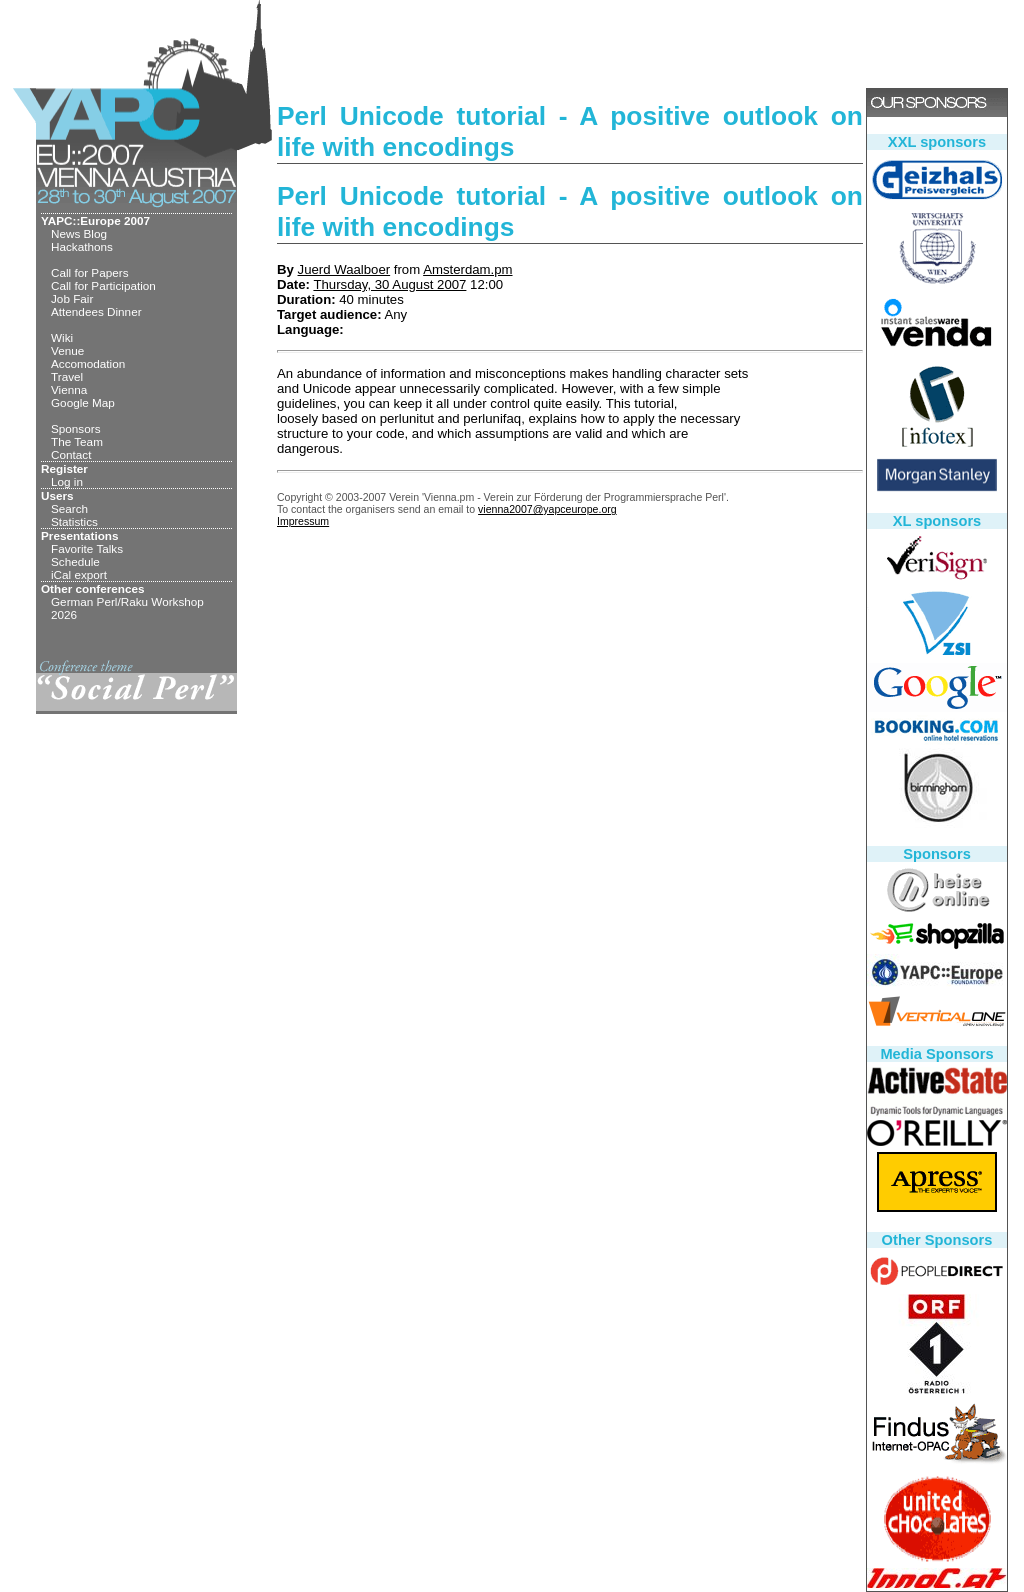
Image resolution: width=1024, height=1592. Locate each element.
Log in (67, 481)
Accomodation (88, 363)
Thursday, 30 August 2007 (389, 284)
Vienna (69, 389)
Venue (67, 350)
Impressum (303, 521)
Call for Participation (103, 285)
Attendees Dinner (96, 311)
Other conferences (93, 588)
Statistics (74, 521)
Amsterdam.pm (467, 269)
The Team (77, 441)
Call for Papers (90, 272)
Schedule (75, 561)
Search (69, 508)
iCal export (79, 574)
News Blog (79, 233)
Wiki (62, 337)
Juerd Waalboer (344, 269)
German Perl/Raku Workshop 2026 (127, 608)
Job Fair (72, 298)
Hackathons (82, 246)
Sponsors (76, 428)
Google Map (83, 402)
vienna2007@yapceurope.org (547, 509)
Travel (67, 376)
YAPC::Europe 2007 (95, 220)
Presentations (80, 535)
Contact (71, 454)
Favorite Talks (87, 548)
